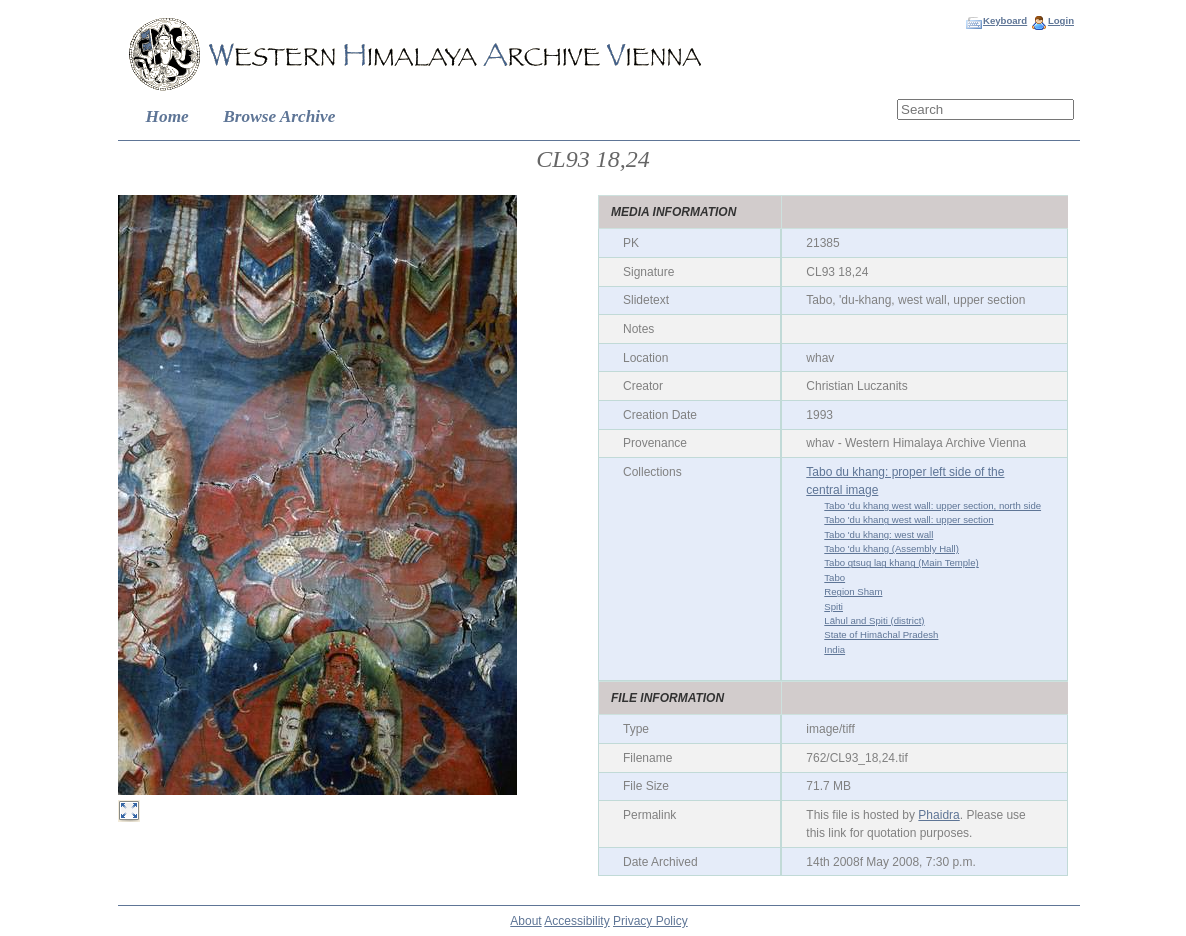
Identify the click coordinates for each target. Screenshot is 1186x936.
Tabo (834, 577)
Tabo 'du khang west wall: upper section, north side (932, 505)
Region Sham (853, 591)
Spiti (833, 606)
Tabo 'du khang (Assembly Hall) (891, 548)
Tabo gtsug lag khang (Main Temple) (901, 562)
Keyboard (1005, 20)
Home (167, 116)
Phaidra (938, 815)
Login (1061, 20)
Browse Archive (279, 116)
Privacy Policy (650, 921)
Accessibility (576, 921)
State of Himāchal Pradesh (881, 634)
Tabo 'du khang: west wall (878, 534)
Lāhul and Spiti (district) (874, 620)
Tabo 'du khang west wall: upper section (908, 519)
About (525, 921)
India (834, 649)
